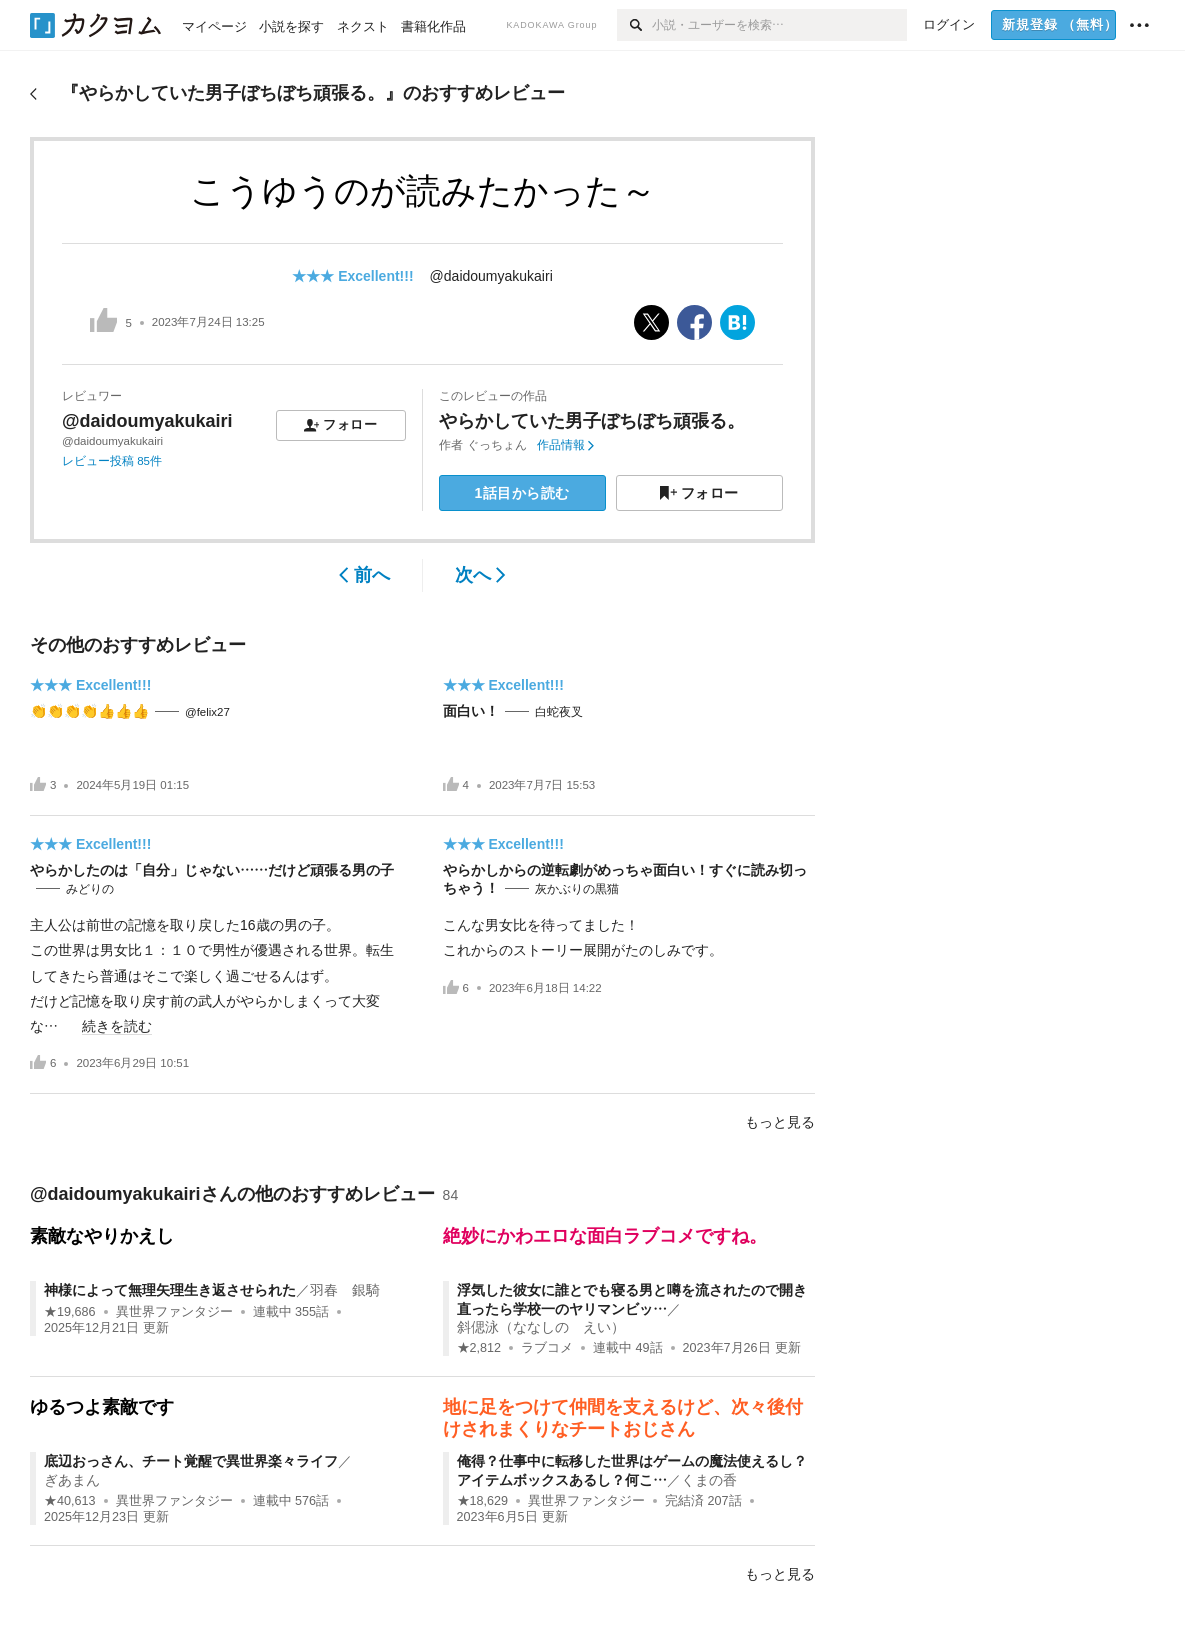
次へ (480, 575)
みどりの (90, 889)
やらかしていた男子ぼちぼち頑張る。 (592, 421)
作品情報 (565, 445)
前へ (364, 575)
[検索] (634, 25)
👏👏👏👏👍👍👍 (89, 711)
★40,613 (70, 1501)
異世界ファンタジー (174, 1312)
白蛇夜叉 (559, 712)
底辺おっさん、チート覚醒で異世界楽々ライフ (191, 1461)
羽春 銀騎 (345, 1290)
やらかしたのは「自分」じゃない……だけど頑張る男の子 (212, 870)
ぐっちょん (497, 445)
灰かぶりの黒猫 (577, 889)
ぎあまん (72, 1480)
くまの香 (709, 1480)
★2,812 (479, 1348)
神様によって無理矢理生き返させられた (170, 1290)
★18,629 (483, 1501)
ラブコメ (547, 1348)
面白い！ (471, 711)
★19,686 (70, 1312)
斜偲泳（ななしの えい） (541, 1327)
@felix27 (207, 712)
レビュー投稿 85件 (112, 461)
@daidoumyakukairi (491, 276)
